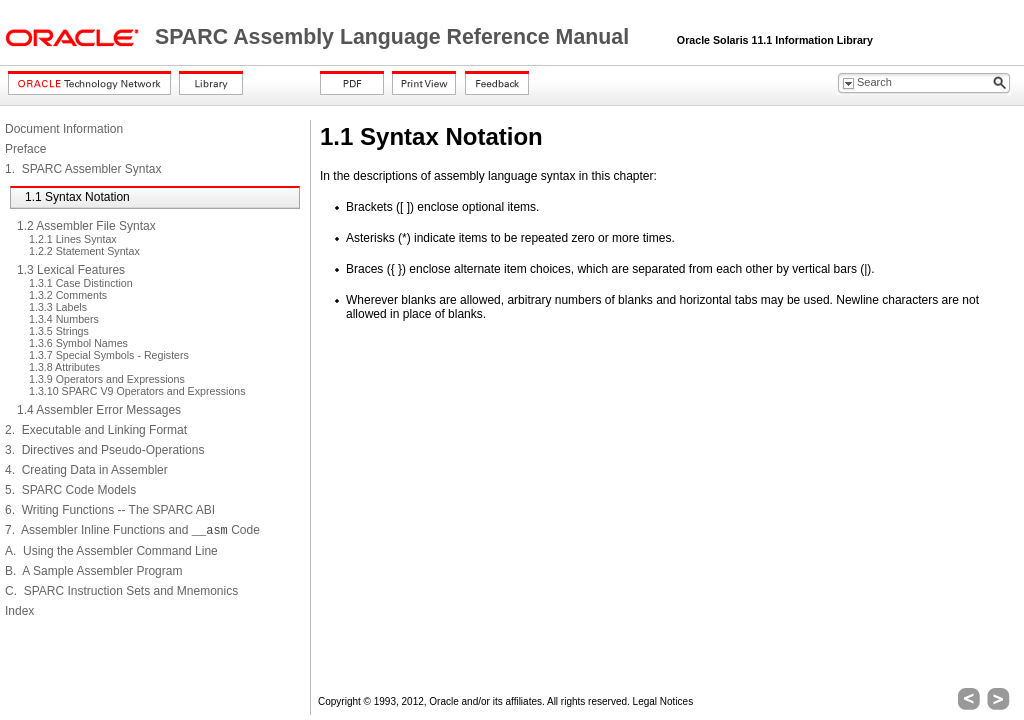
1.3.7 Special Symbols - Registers (109, 355)
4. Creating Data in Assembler (86, 470)
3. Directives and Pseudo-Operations (104, 450)
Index (19, 611)
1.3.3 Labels (58, 307)
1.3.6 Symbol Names (78, 343)
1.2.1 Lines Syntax (73, 239)
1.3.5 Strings (59, 331)
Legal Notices (663, 701)
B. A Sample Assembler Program (93, 571)
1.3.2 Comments (68, 295)
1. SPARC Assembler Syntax (83, 169)
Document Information (64, 129)
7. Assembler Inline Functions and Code (132, 530)
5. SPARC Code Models (70, 490)
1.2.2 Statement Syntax (84, 251)
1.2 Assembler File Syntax (86, 226)
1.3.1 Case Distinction (81, 283)
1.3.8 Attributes (64, 367)
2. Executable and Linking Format (96, 430)
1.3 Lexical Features (71, 270)
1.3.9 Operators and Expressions (107, 379)
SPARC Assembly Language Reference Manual (395, 37)
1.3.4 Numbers (64, 319)
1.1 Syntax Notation (77, 197)
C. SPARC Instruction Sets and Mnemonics (121, 591)
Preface (25, 149)
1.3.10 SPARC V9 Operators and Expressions (137, 391)
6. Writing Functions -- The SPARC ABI (110, 510)
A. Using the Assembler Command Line (111, 551)
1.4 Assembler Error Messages (99, 410)
